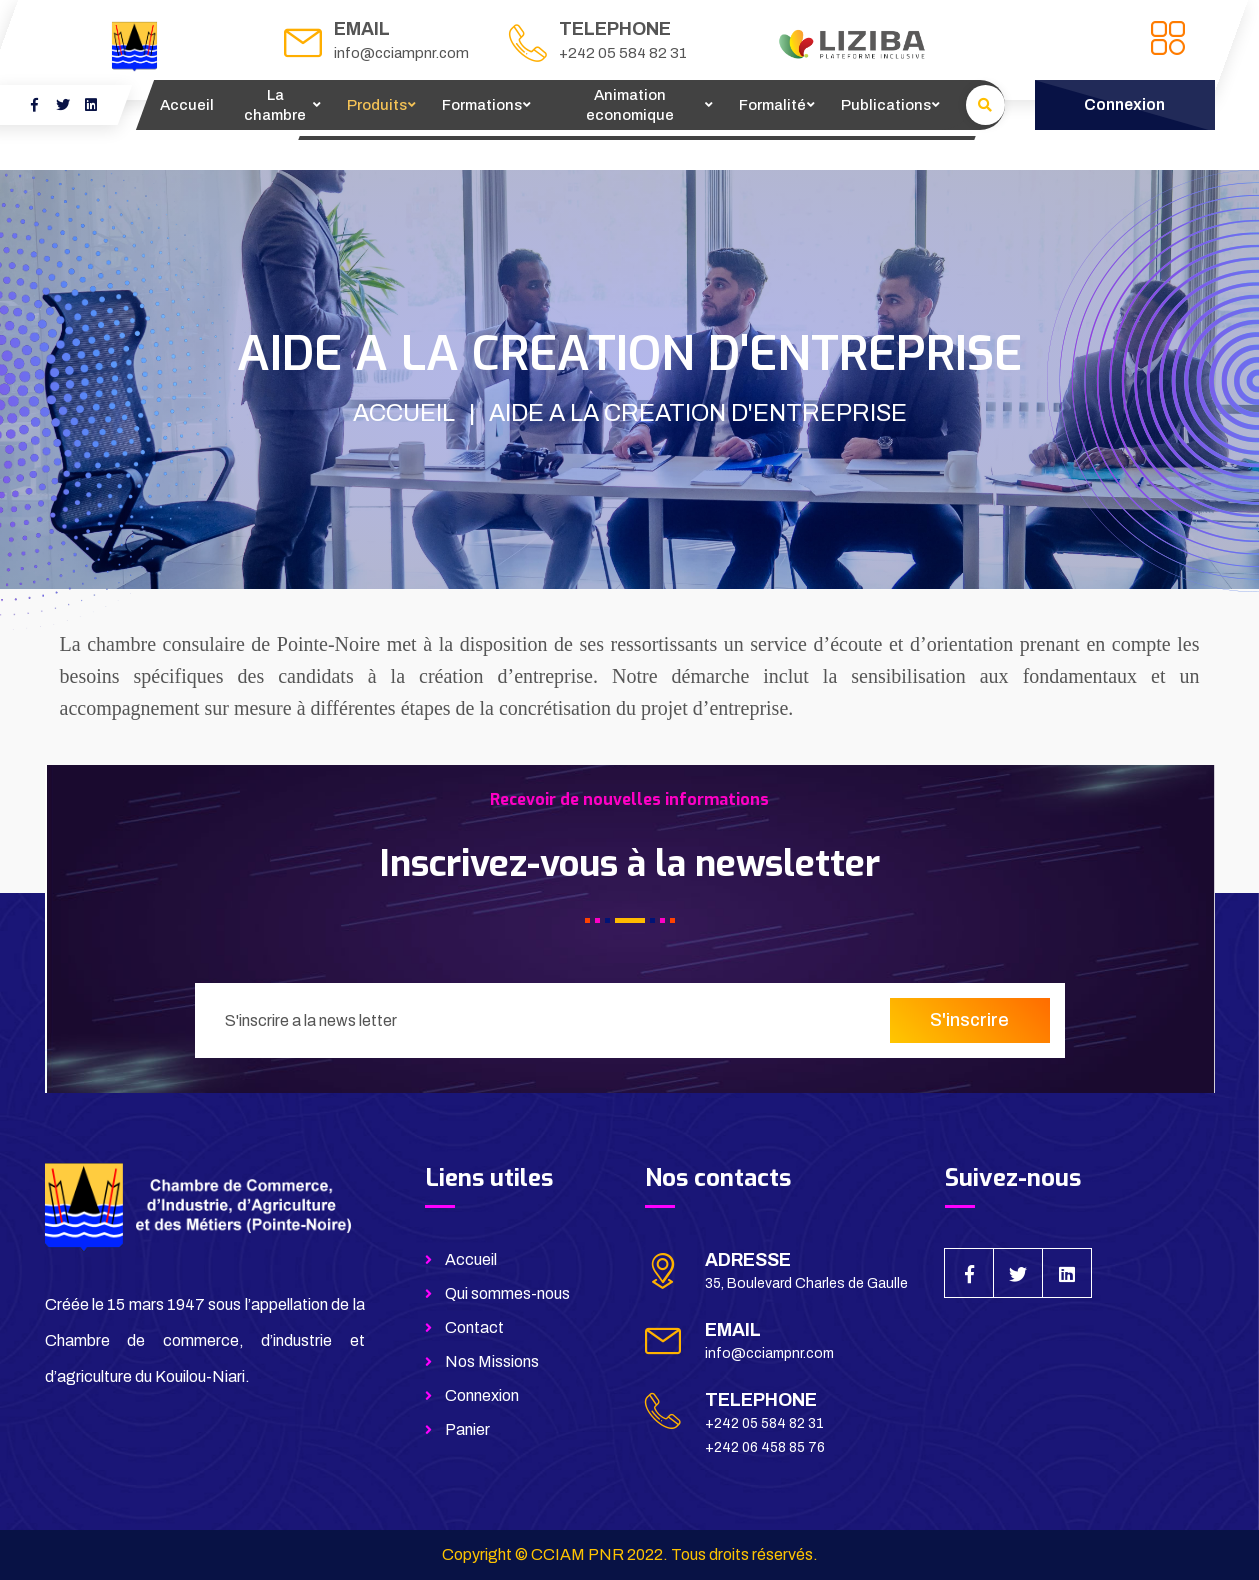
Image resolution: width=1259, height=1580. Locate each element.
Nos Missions (492, 1361)
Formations (482, 105)
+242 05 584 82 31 (623, 53)
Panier (467, 1429)
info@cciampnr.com (401, 53)
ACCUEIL (404, 413)
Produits (377, 105)
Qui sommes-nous (507, 1293)
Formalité (772, 105)
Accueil (187, 105)
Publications (886, 105)
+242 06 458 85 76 (765, 1447)
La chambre (275, 105)
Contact (474, 1327)
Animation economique (630, 105)
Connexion (482, 1395)
